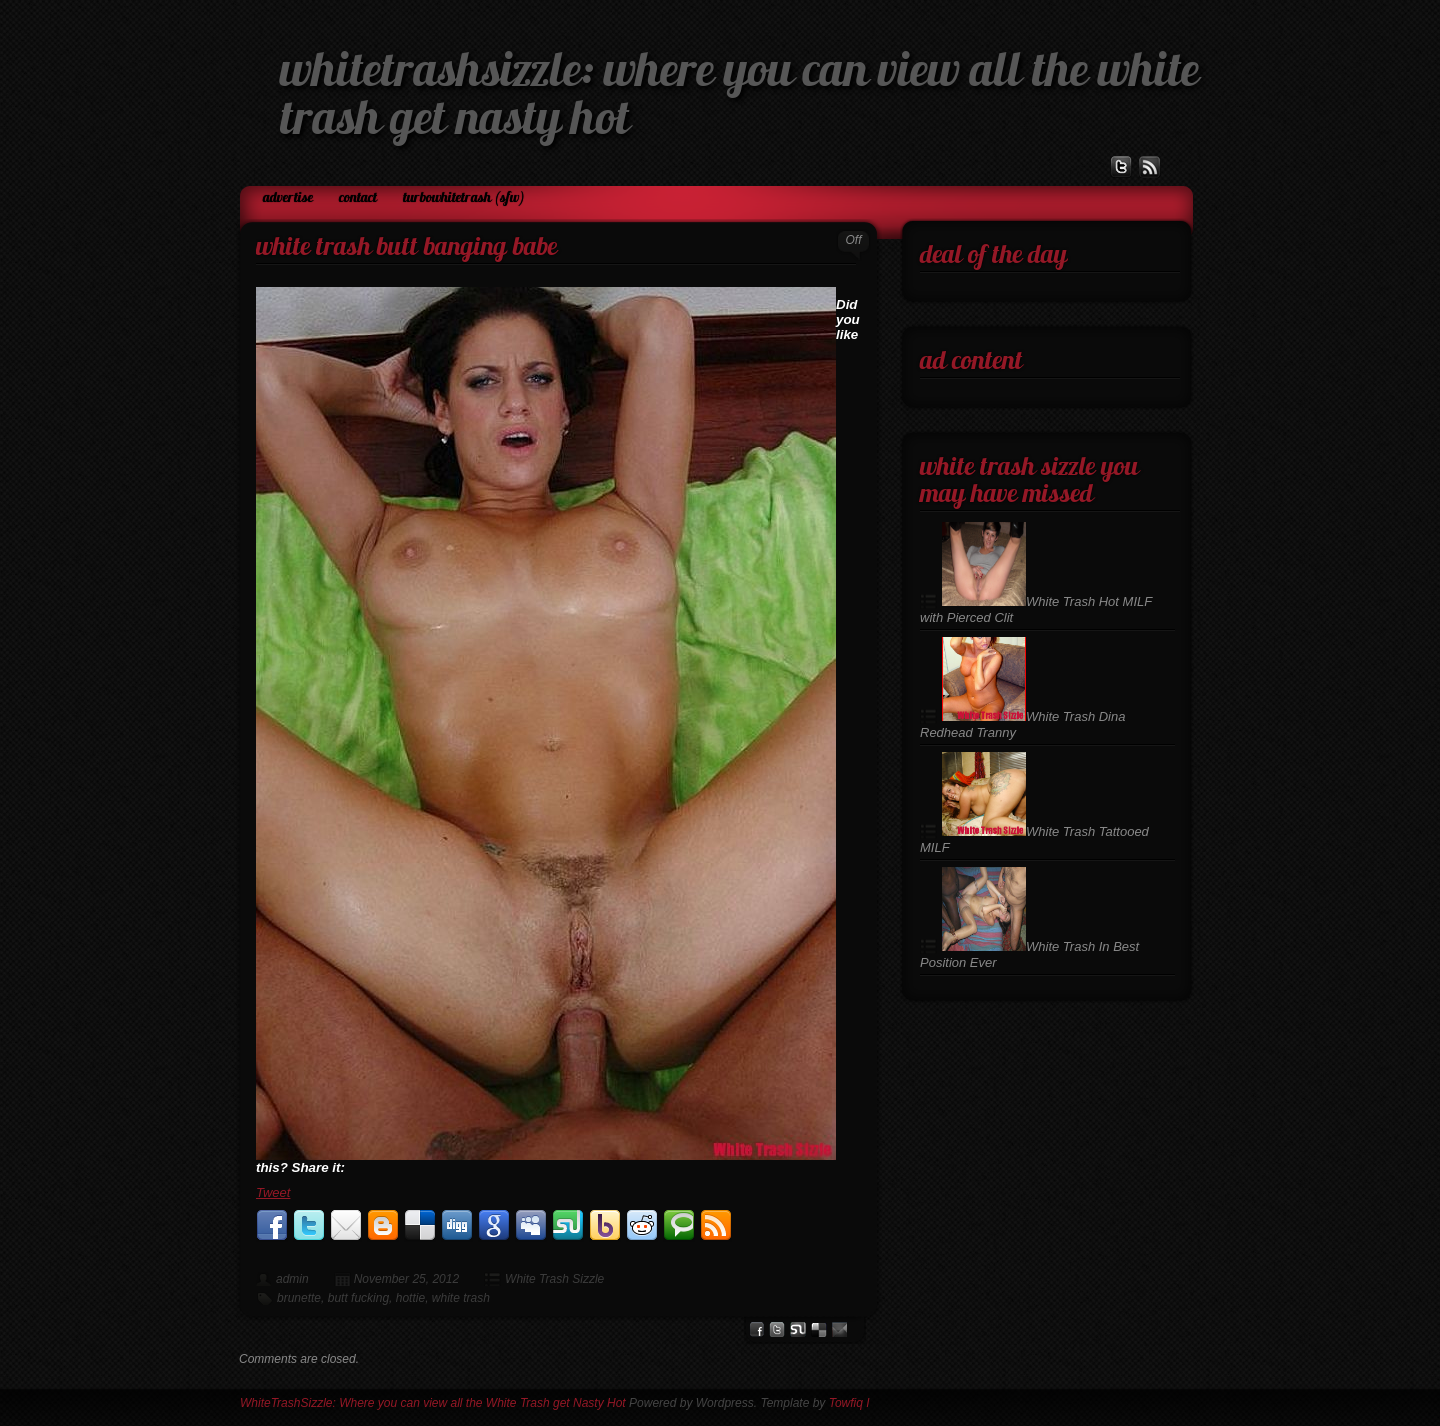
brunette (299, 1298)
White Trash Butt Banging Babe (406, 248)
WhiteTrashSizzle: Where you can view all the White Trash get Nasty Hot (433, 1403)
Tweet (273, 1192)
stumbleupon (798, 1329)
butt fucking (358, 1298)
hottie (410, 1298)
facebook (756, 1329)
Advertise (288, 198)
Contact (358, 198)
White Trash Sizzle (554, 1279)
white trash (461, 1298)
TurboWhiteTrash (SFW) (464, 198)
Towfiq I (849, 1403)
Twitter (777, 1329)
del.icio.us (819, 1329)
